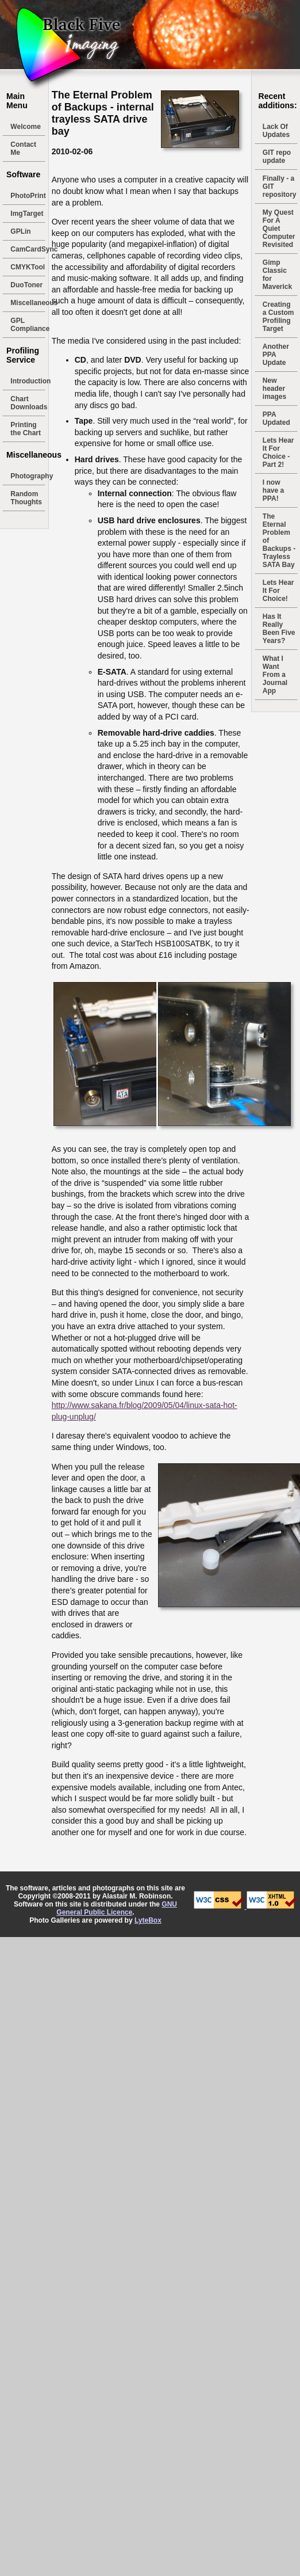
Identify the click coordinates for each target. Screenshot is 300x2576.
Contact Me (23, 148)
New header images (274, 388)
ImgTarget (26, 214)
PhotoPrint (27, 196)
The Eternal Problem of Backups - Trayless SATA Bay (279, 540)
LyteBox (147, 1920)
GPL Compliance (27, 325)
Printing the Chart (25, 429)
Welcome (25, 127)
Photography (27, 476)
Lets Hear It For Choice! (278, 591)
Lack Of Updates (276, 131)
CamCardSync (27, 249)
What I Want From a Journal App (275, 675)
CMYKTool (27, 267)
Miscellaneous (27, 303)
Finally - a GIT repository (280, 186)
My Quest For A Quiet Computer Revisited (279, 228)
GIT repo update (277, 157)
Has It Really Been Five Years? (279, 628)
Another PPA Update (276, 355)
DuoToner (26, 285)
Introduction (27, 381)
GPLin (20, 231)
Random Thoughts (26, 498)
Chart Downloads (27, 403)
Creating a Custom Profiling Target (278, 316)
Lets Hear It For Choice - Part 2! (278, 452)
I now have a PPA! (273, 490)
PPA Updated (276, 418)
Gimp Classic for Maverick (277, 274)
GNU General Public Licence (116, 1908)
